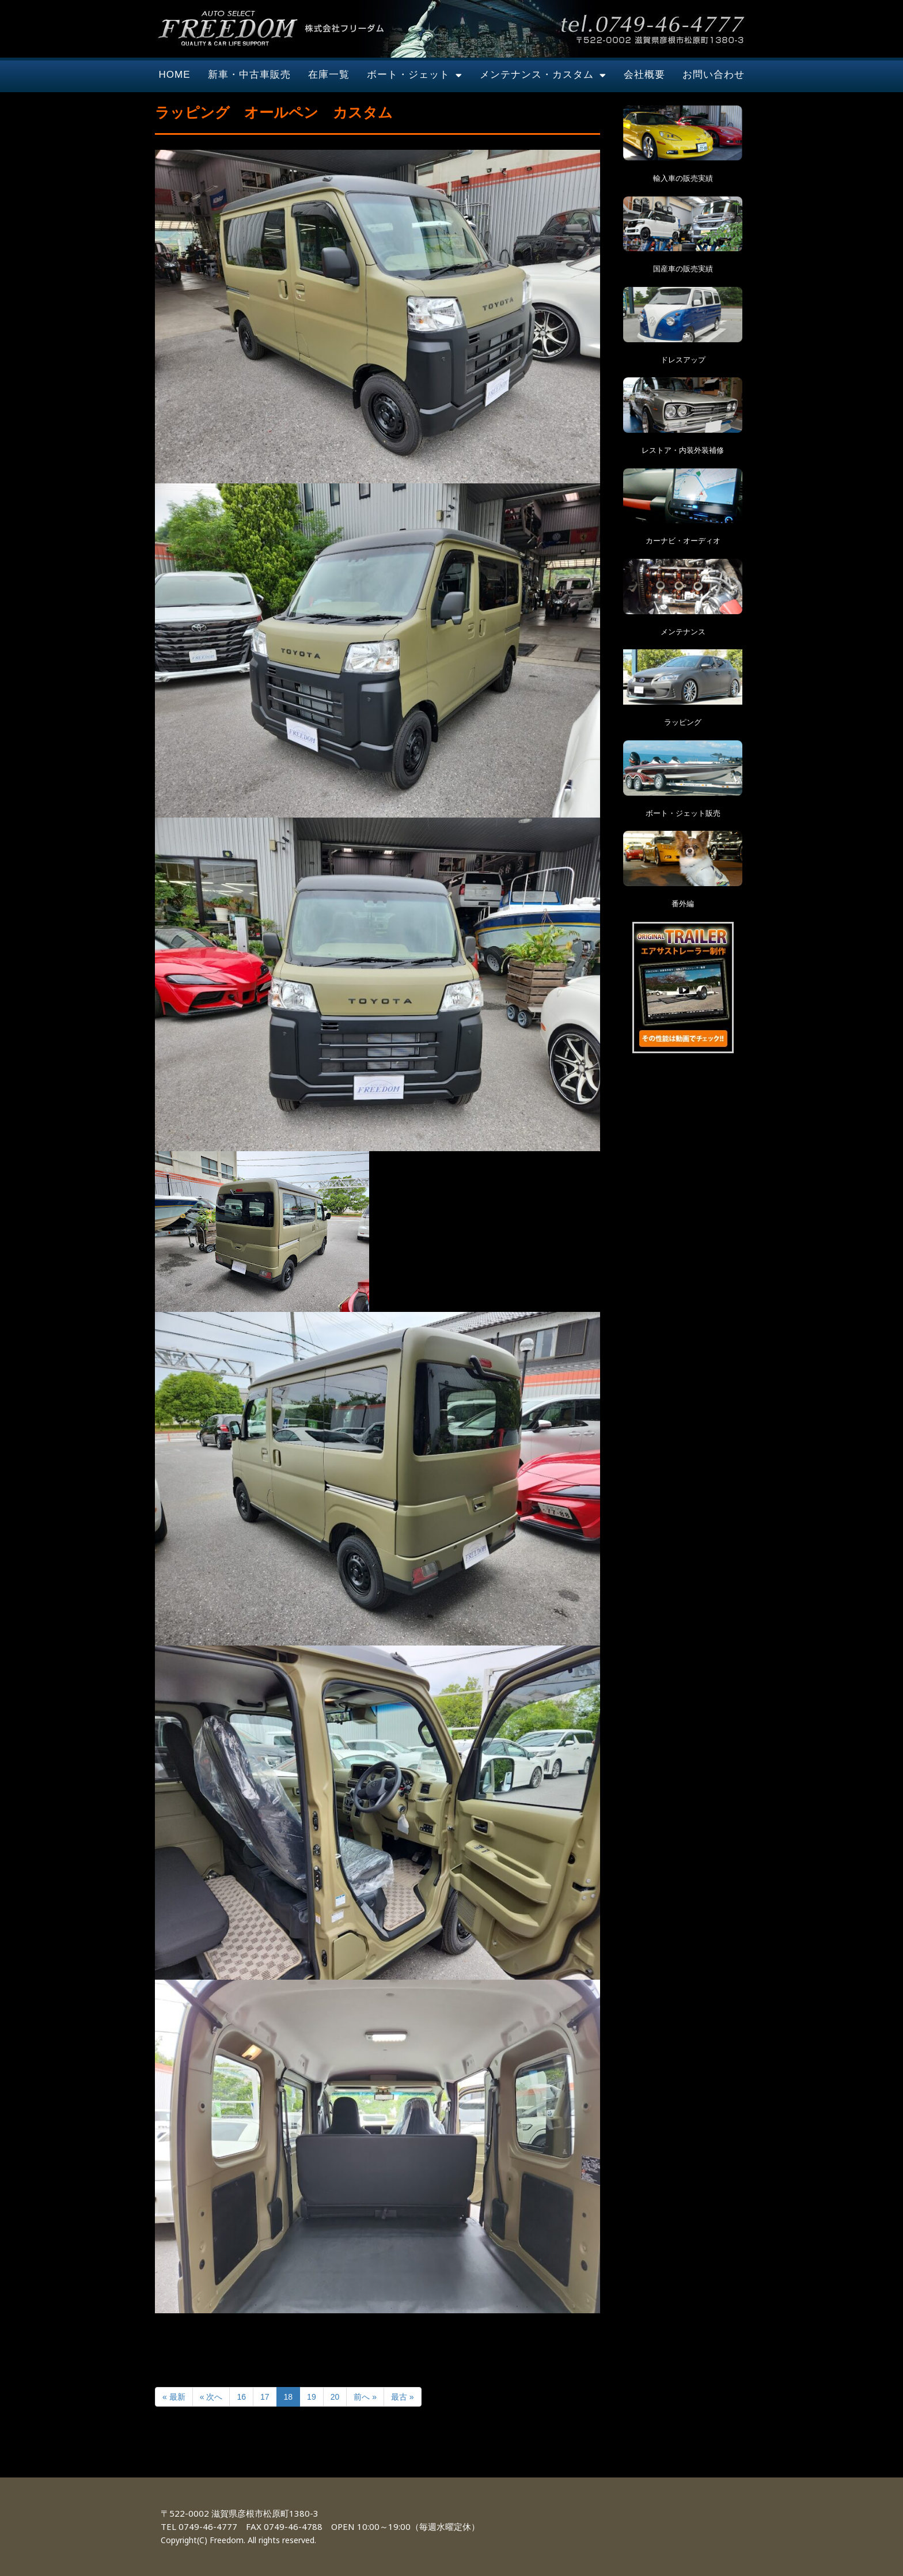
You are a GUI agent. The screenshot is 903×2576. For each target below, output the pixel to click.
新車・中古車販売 (249, 74)
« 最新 (173, 2396)
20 (335, 2396)
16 (241, 2396)
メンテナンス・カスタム (543, 75)
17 (265, 2396)
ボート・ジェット (414, 75)
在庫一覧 (329, 74)
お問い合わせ (713, 74)
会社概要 (644, 74)
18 (288, 2396)
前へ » (365, 2396)
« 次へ (211, 2396)
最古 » (402, 2396)
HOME (175, 74)
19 (311, 2396)
